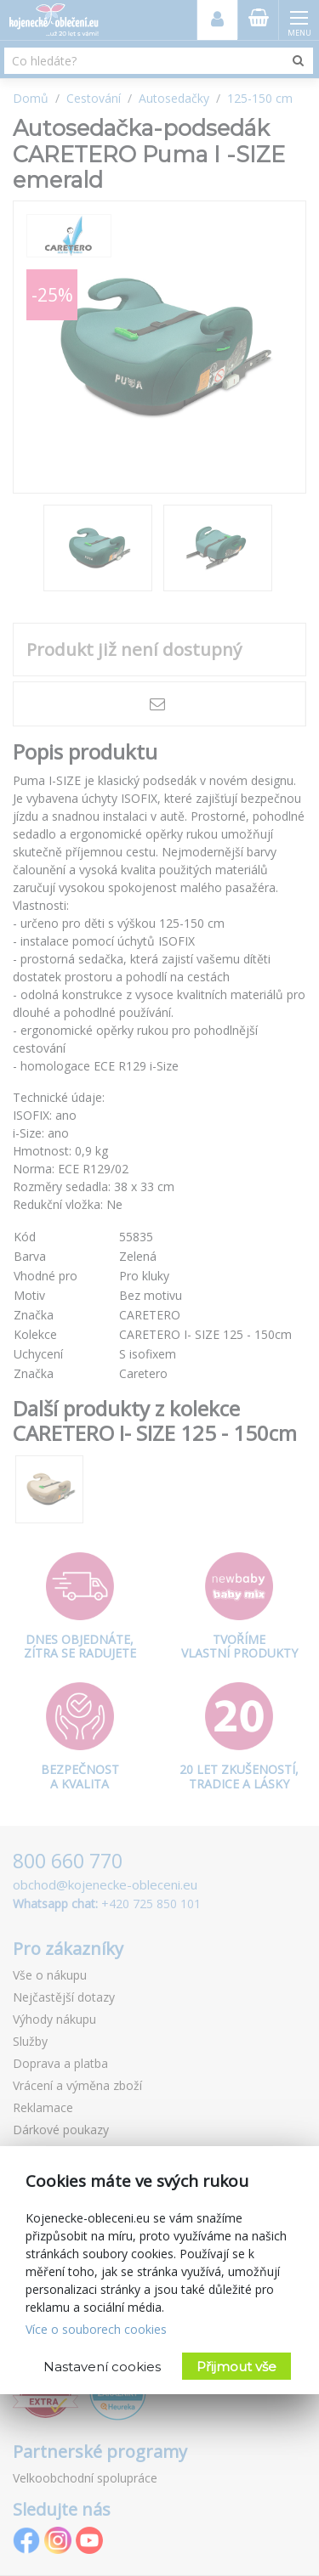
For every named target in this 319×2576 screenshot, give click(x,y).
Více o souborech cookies (96, 2329)
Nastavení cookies (102, 2367)
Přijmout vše (236, 2367)
